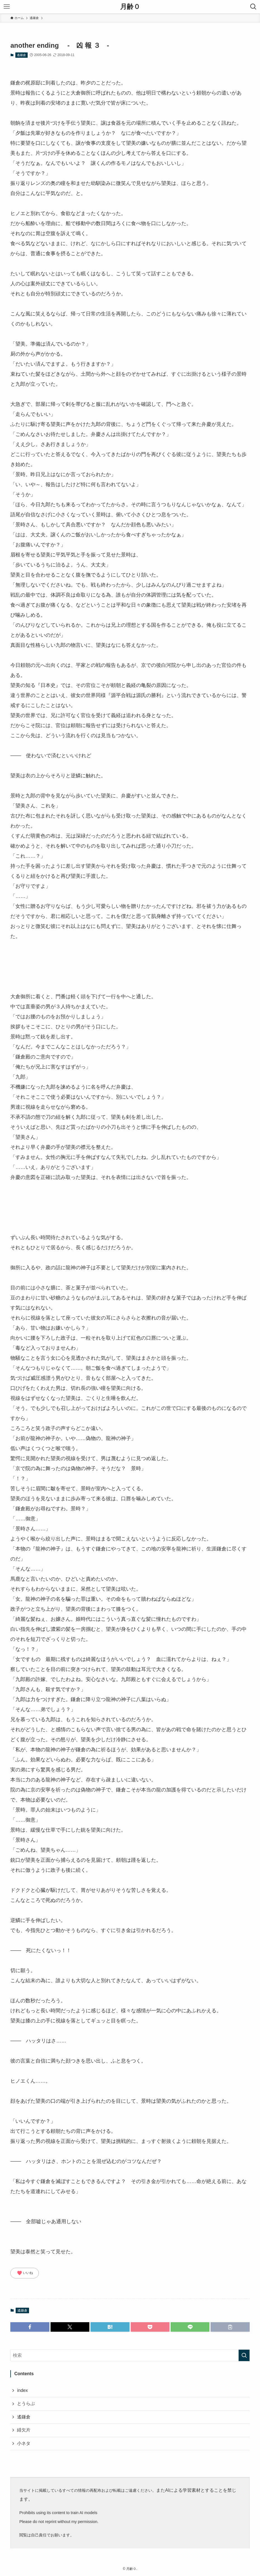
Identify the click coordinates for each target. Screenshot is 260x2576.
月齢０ (130, 6)
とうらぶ (26, 2403)
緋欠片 (23, 2430)
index (22, 2390)
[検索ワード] (130, 2355)
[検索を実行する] (244, 2355)
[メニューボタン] (6, 6)
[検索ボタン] (253, 6)
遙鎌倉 (21, 55)
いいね (25, 2273)
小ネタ (23, 2443)
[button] (29, 2327)
